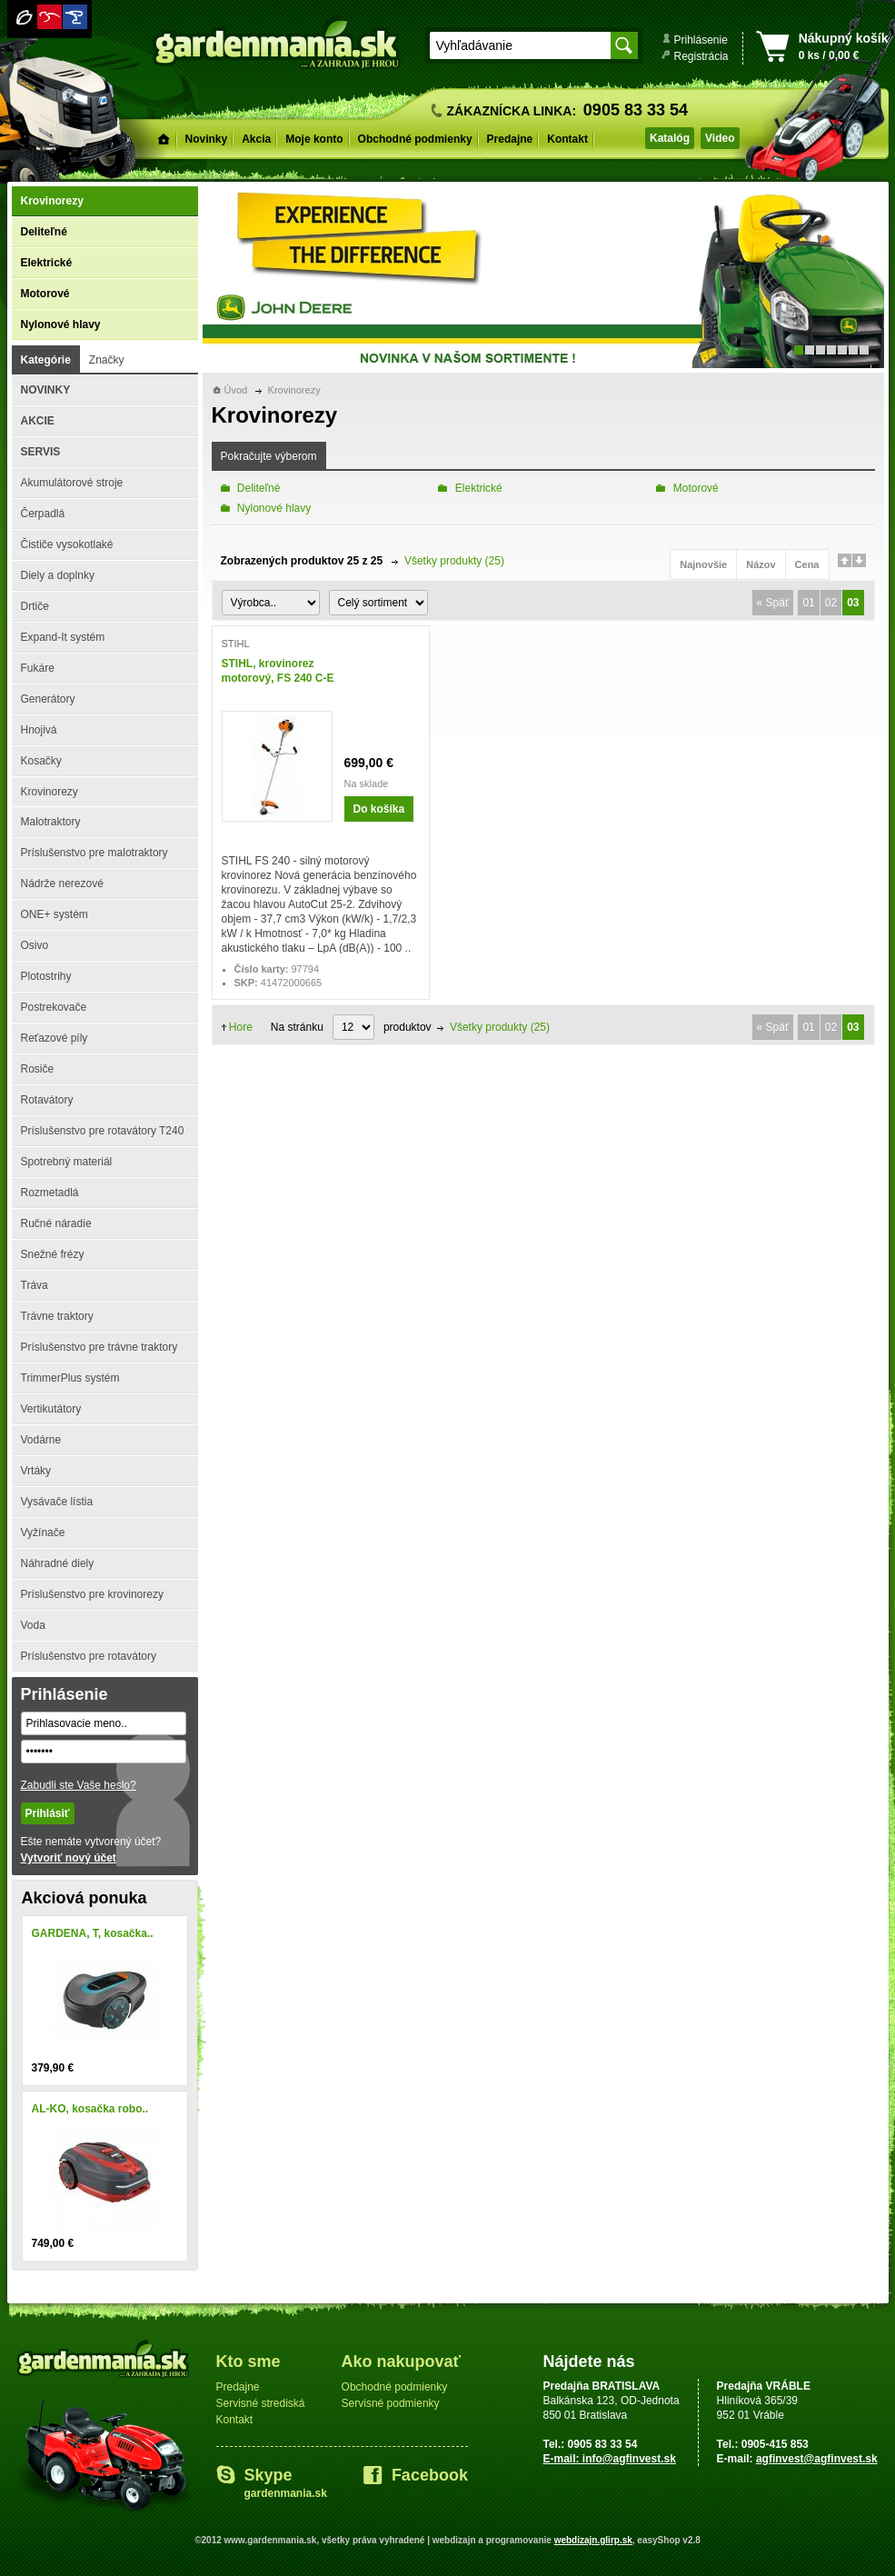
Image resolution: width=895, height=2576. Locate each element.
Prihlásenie (701, 40)
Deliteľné (44, 231)
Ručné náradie (56, 1223)
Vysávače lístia (57, 1501)
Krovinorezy (52, 201)
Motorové (45, 293)
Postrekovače (54, 1007)
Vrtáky (36, 1470)
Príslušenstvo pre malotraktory (94, 852)
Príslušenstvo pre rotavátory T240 (102, 1130)
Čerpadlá (43, 513)
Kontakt (567, 139)
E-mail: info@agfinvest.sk (609, 2458)
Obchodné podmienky (415, 139)
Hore (241, 1027)
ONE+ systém (54, 914)
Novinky (206, 139)
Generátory (48, 699)
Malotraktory (51, 821)
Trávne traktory (57, 1316)
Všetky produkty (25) (454, 560)
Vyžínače (43, 1532)
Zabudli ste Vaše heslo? (78, 1785)
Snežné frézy (53, 1254)
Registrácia (701, 56)
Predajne (510, 139)
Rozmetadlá (50, 1192)
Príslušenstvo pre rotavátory (88, 1656)
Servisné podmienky (391, 2403)
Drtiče (35, 606)
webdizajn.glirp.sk (593, 2540)
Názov (760, 564)
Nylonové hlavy (61, 324)
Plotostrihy (46, 976)
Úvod (236, 389)
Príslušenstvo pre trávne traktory (99, 1347)
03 (853, 602)
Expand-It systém (63, 637)
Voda (33, 1625)
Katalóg (670, 138)
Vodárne (41, 1439)
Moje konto (314, 139)
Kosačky (41, 760)
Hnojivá (39, 730)
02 (831, 602)
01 (808, 602)
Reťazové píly (54, 1038)
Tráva (34, 1285)
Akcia (256, 139)
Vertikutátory (51, 1409)
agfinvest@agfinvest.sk (817, 2458)
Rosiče (38, 1069)
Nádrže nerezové (62, 883)
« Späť (773, 602)
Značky (106, 360)
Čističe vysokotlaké (67, 544)
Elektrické (47, 262)
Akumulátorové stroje (72, 482)
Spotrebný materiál (67, 1161)
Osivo (35, 945)
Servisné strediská (260, 2403)
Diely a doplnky (57, 575)
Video (719, 138)
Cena (807, 564)
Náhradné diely (57, 1563)
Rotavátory (47, 1099)
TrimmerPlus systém (70, 1378)
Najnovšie (703, 564)
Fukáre (38, 668)
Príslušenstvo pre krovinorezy (92, 1594)
